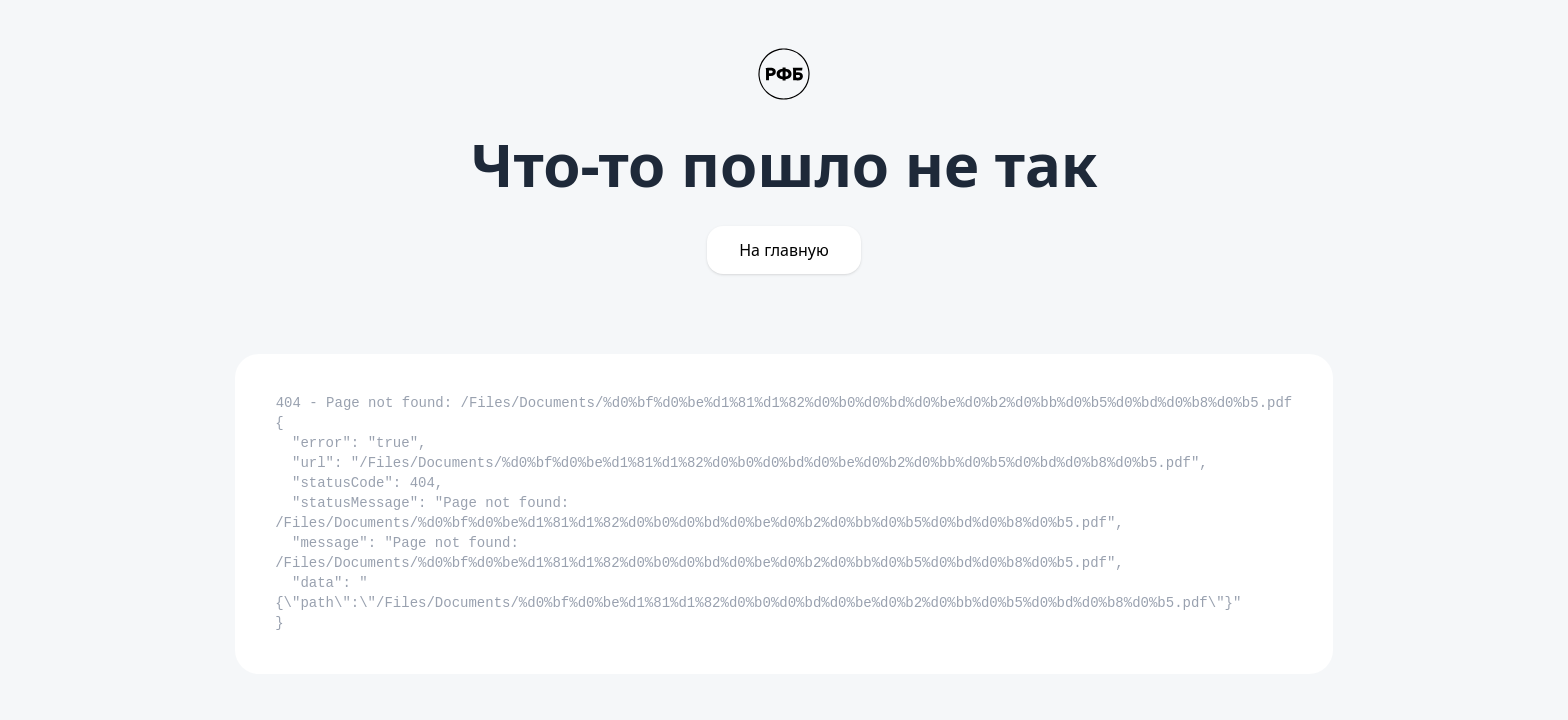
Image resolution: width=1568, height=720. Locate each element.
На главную (784, 250)
